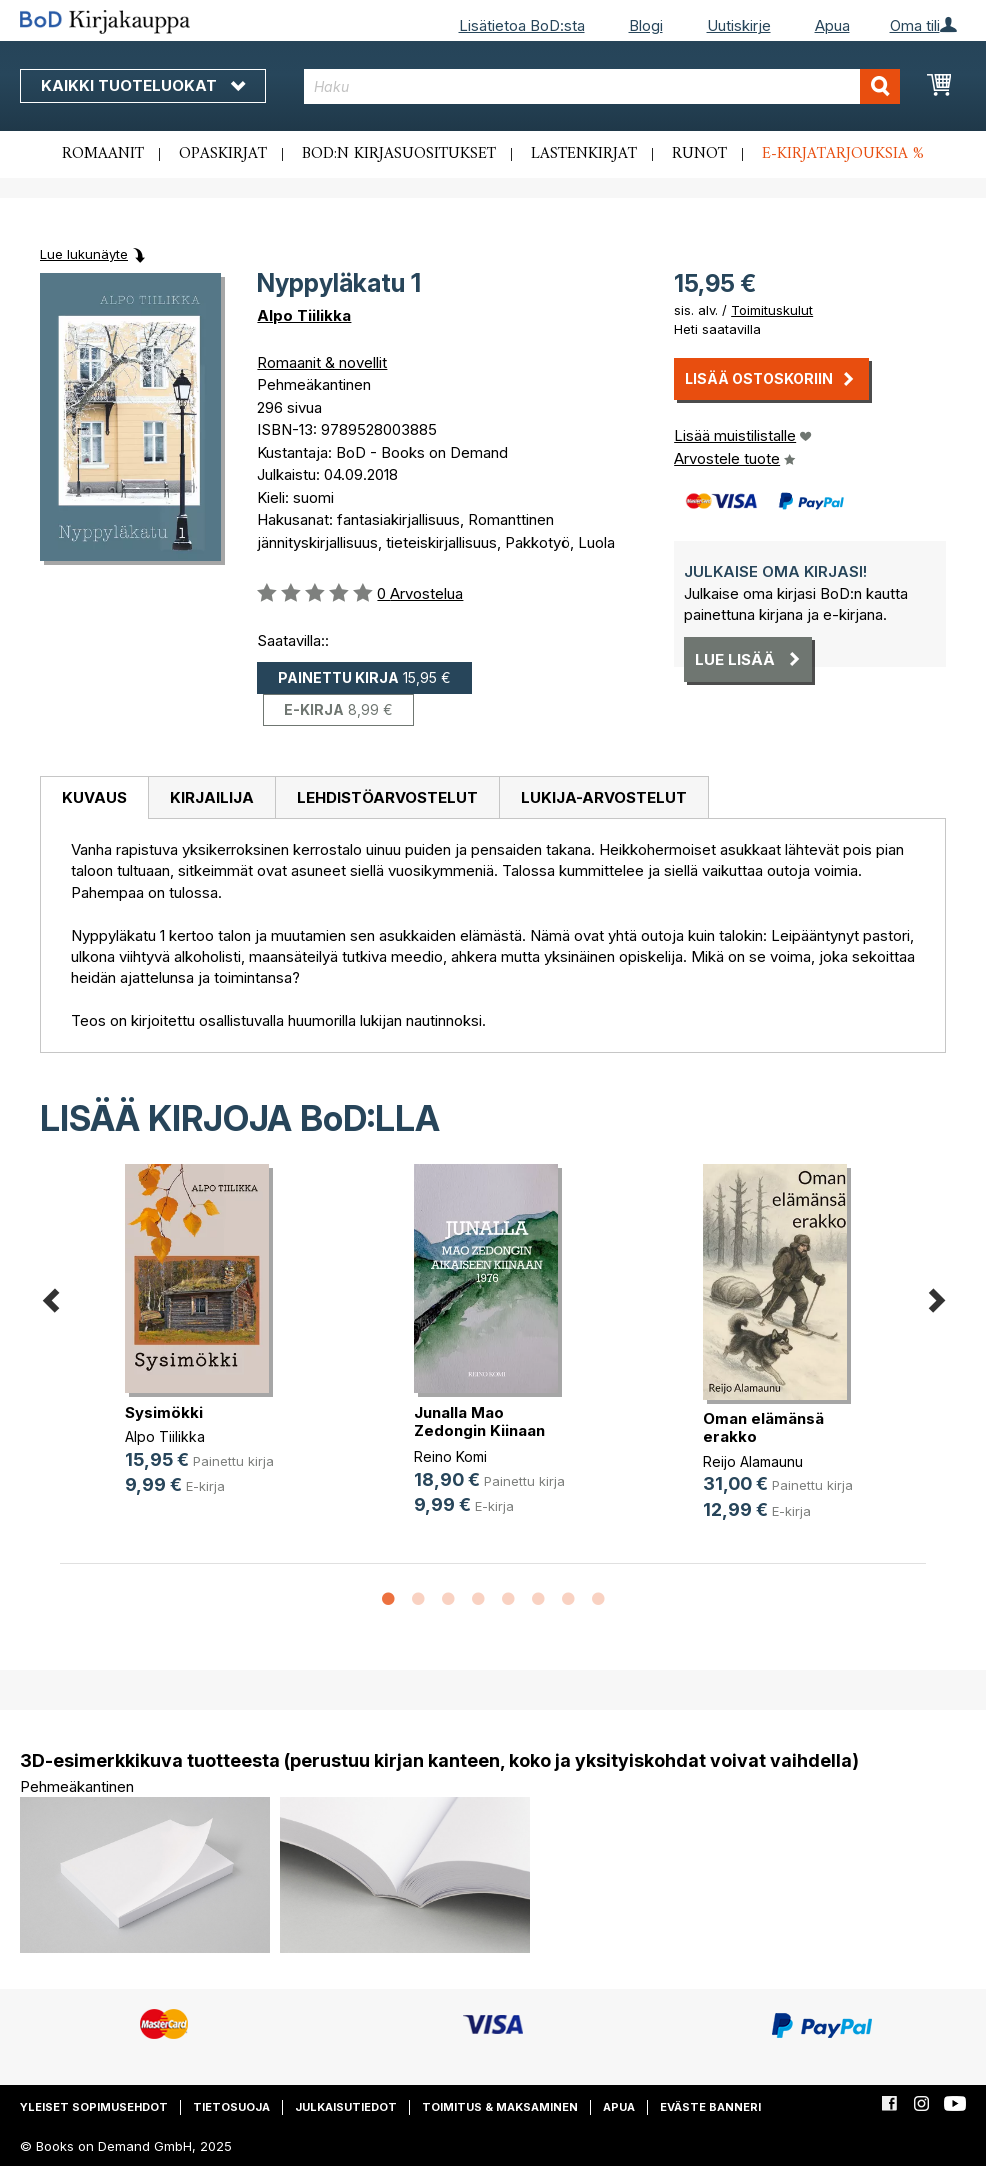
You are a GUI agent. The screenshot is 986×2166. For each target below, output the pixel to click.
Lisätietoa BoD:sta (522, 25)
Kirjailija (212, 797)
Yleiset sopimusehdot (94, 2107)
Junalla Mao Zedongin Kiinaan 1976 (479, 1430)
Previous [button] (50, 1296)
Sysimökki (164, 1412)
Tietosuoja (231, 2107)
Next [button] (936, 1296)
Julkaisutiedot (346, 2107)
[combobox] (602, 86)
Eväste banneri (710, 2107)
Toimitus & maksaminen (500, 2107)
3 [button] (448, 1600)
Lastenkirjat (584, 154)
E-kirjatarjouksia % (843, 154)
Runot (699, 154)
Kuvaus (94, 797)
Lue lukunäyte (84, 254)
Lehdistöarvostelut (387, 797)
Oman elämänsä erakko (763, 1427)
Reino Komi (450, 1456)
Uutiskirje (739, 25)
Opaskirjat (223, 154)
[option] (204, 1346)
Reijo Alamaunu (753, 1461)
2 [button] (418, 1600)
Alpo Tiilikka (304, 315)
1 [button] (388, 1600)
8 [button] (598, 1600)
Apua (832, 25)
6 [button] (538, 1600)
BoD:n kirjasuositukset (399, 154)
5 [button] (508, 1600)
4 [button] (478, 1600)
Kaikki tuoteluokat (143, 85)
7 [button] (568, 1600)
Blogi (646, 25)
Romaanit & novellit (322, 362)
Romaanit (103, 154)
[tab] (94, 798)
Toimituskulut (772, 310)
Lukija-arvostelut (604, 797)
